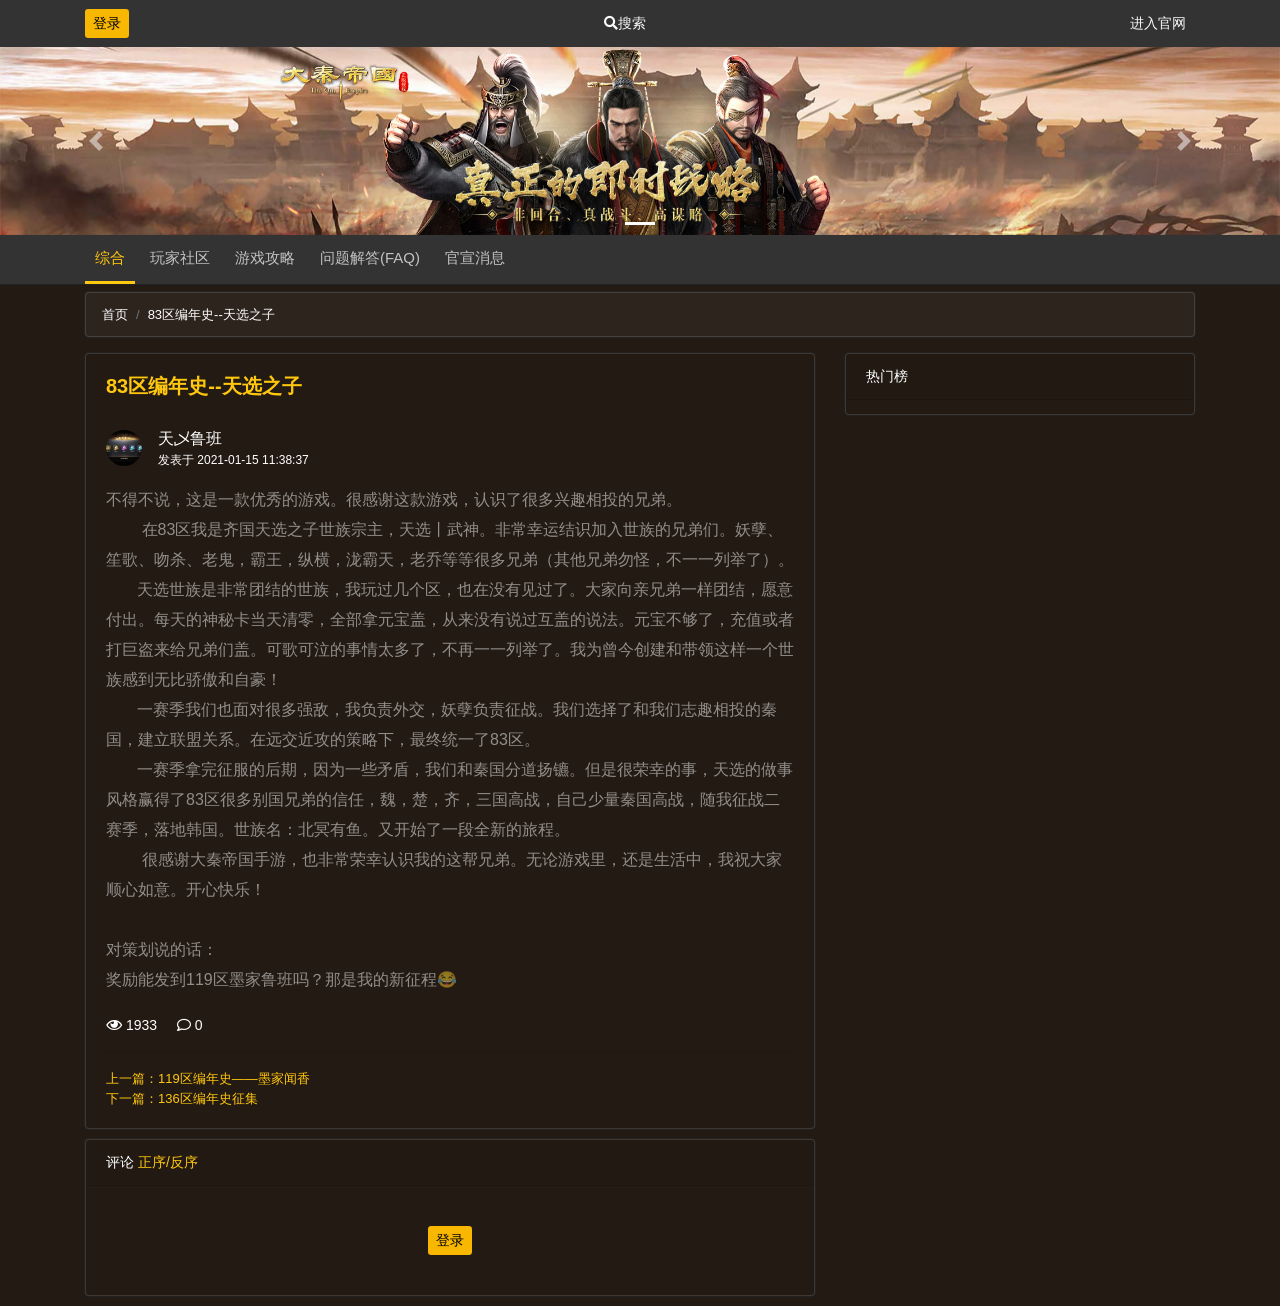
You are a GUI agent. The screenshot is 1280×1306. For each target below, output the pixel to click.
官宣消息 (475, 257)
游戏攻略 (265, 257)
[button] (96, 141)
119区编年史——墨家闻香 (234, 1078)
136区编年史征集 (208, 1098)
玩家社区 (180, 257)
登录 (107, 23)
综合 (110, 257)
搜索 (625, 23)
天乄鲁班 (190, 438)
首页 (115, 314)
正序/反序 (168, 1162)
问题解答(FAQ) (370, 257)
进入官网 (1158, 23)
